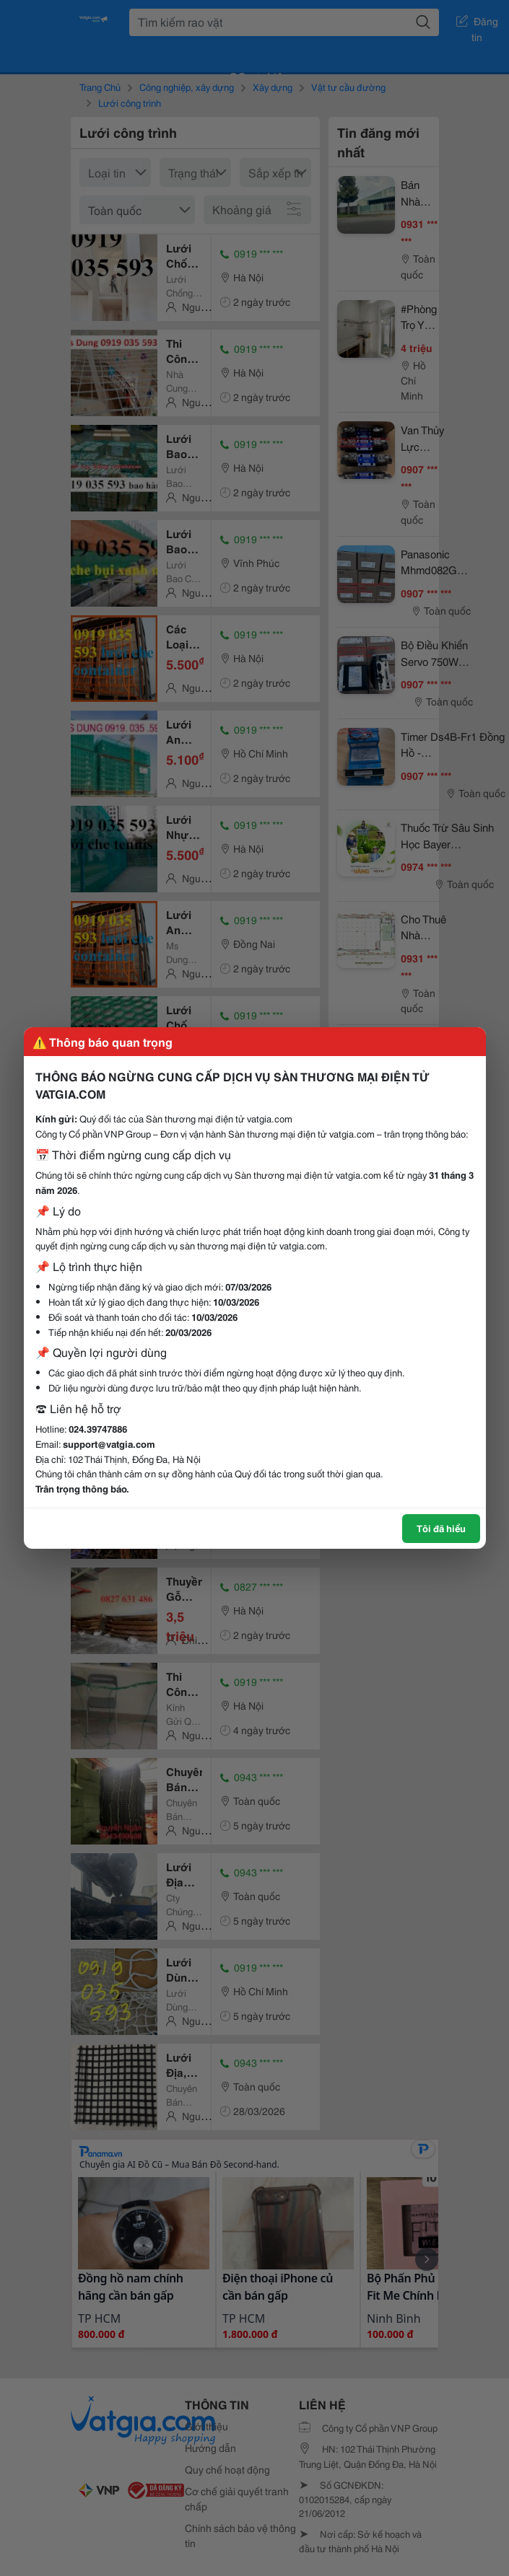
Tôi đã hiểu (441, 1527)
